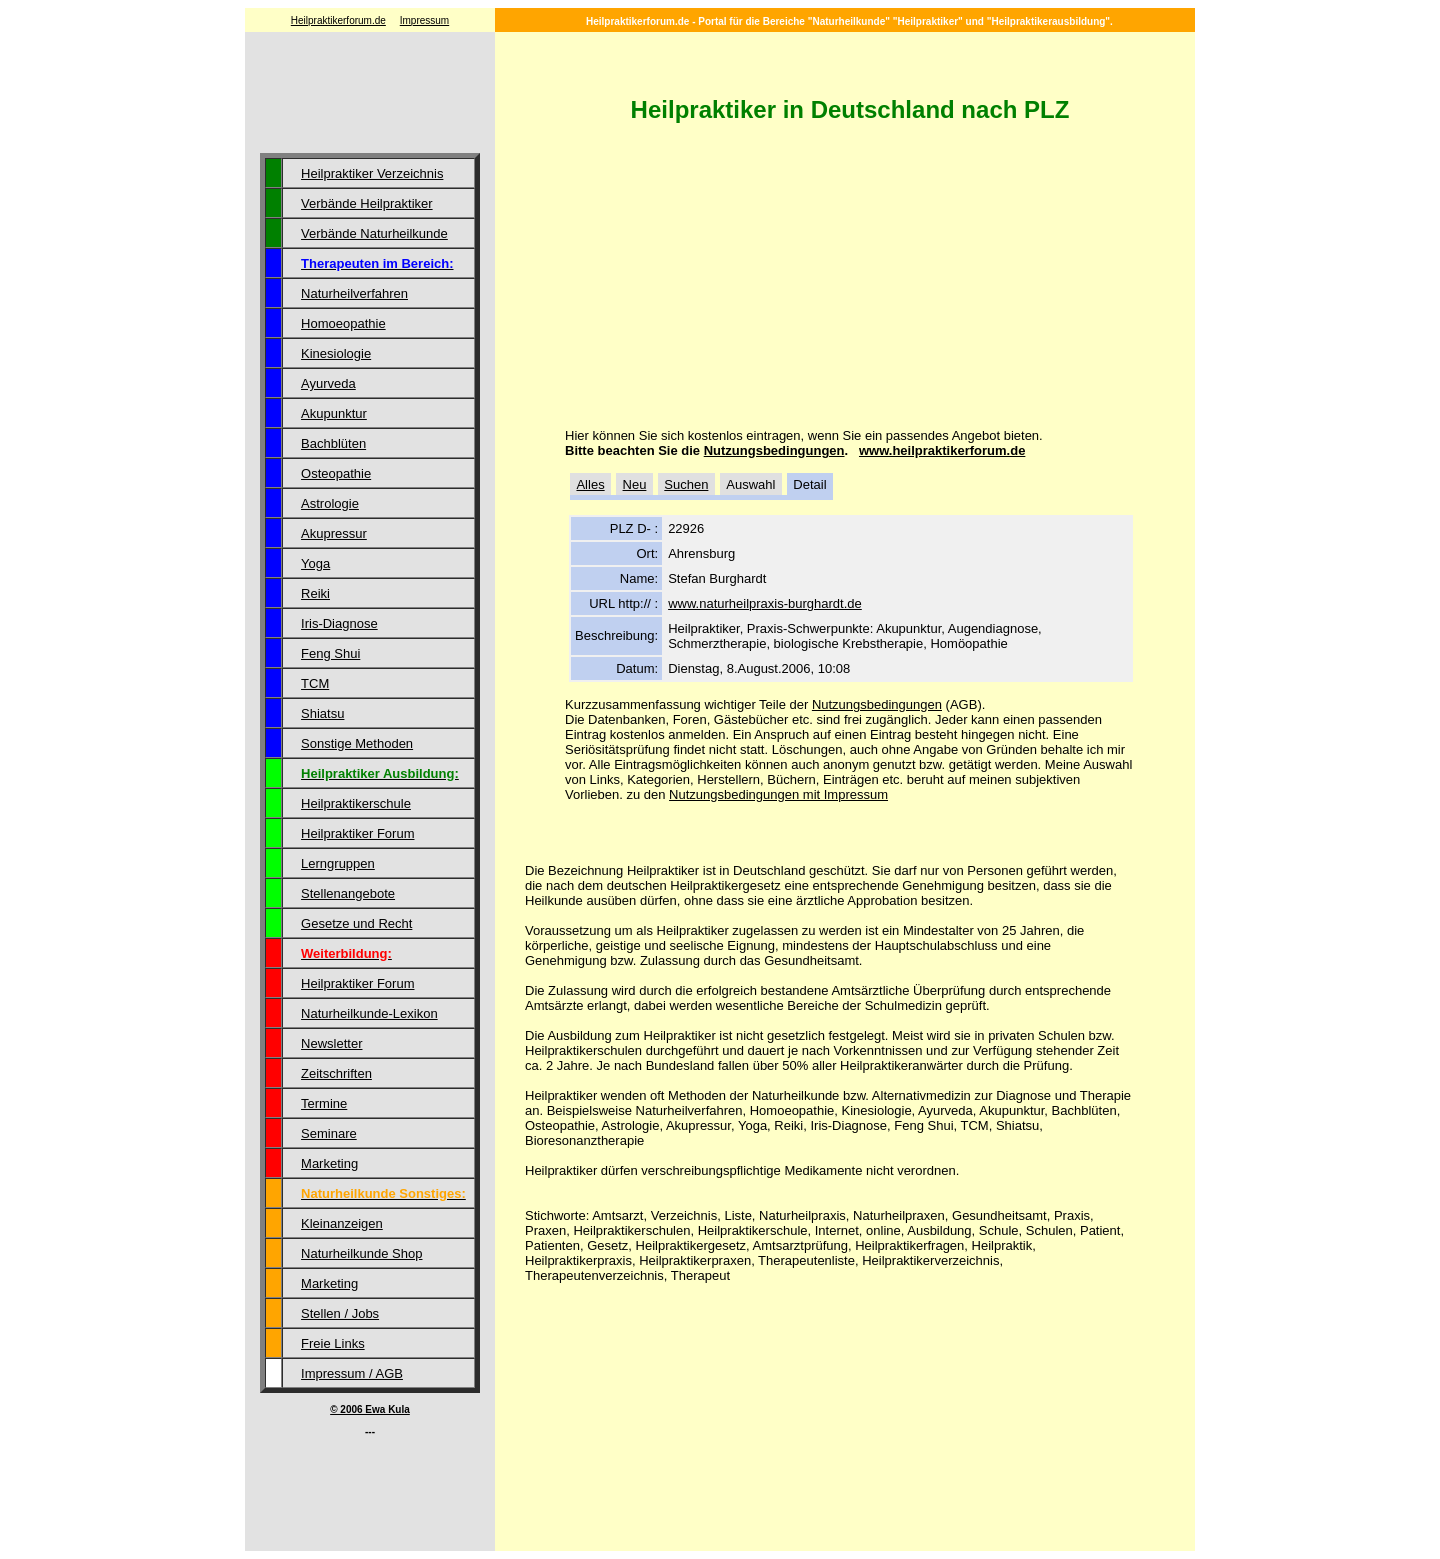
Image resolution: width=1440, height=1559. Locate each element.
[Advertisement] (370, 95)
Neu (635, 484)
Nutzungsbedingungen (774, 450)
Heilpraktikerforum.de (338, 20)
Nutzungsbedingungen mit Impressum (778, 794)
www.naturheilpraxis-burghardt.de (765, 603)
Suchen (686, 484)
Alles (590, 484)
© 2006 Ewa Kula (370, 1409)
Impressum (424, 20)
